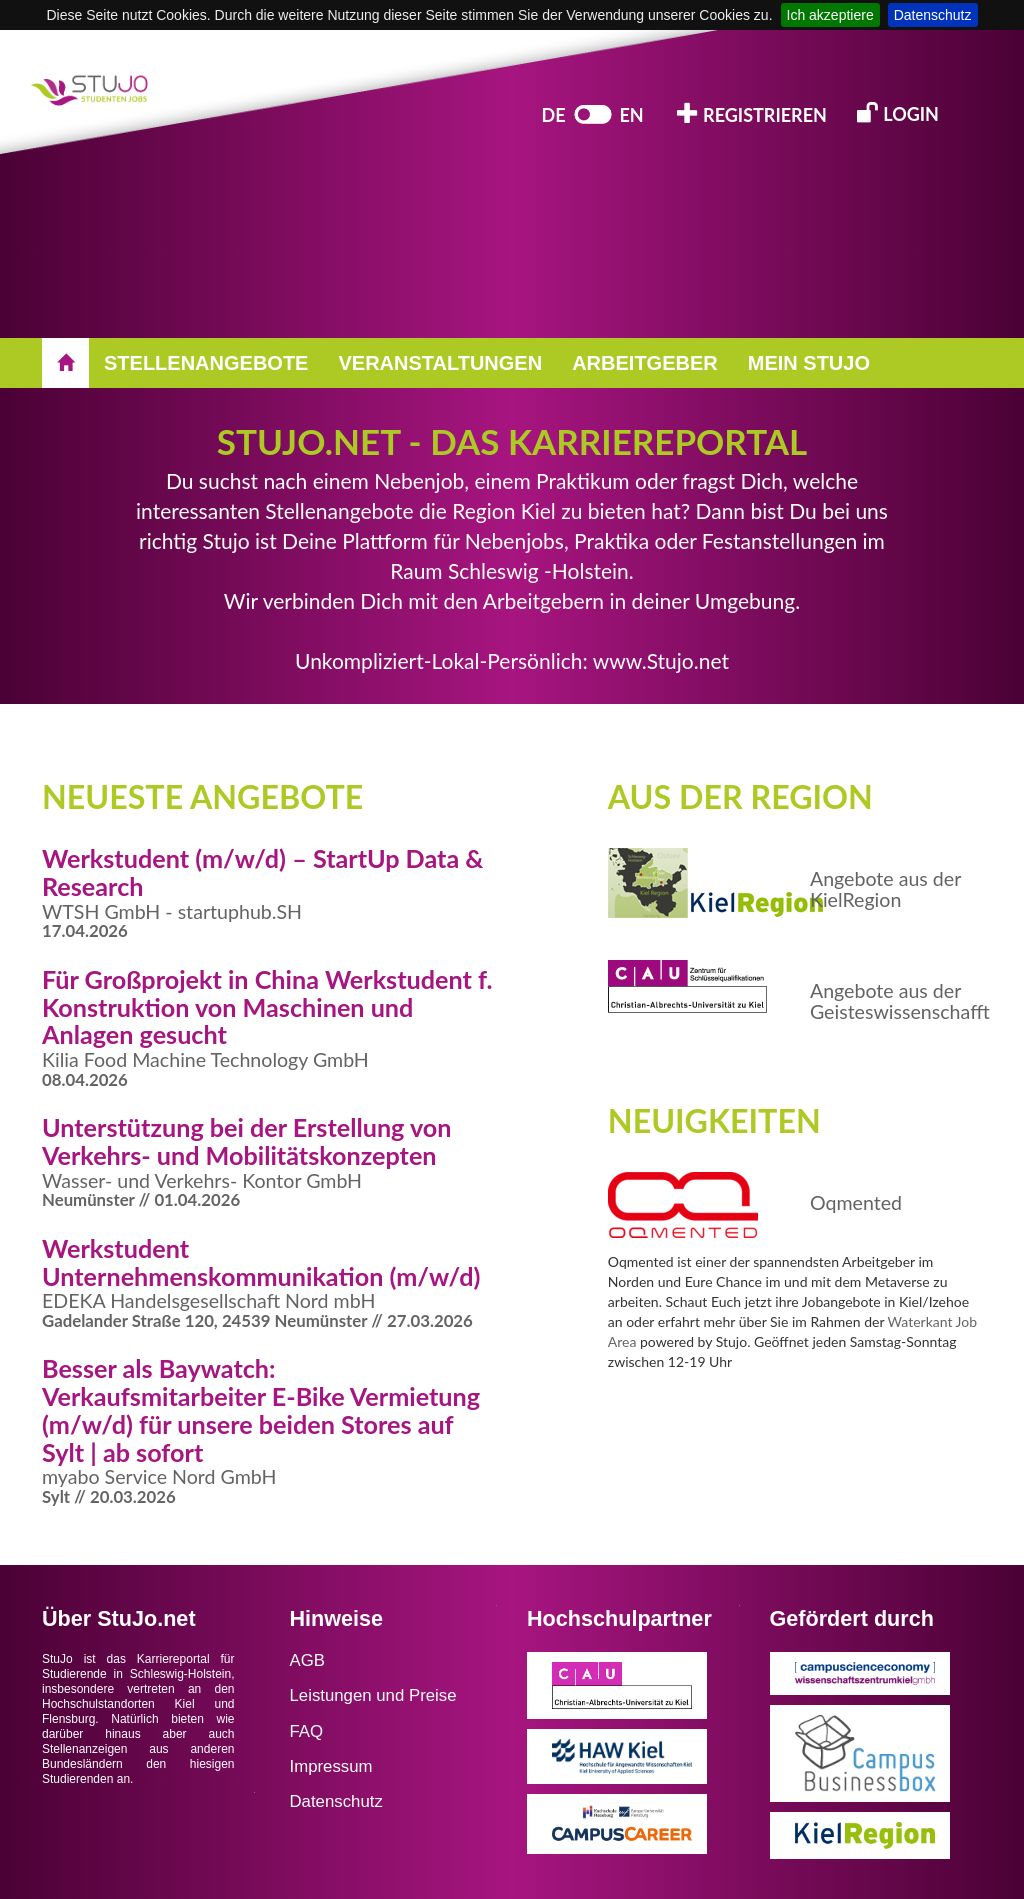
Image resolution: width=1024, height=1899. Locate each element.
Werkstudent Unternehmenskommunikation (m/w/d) (261, 1262)
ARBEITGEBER (645, 363)
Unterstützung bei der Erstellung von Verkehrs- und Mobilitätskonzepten (246, 1141)
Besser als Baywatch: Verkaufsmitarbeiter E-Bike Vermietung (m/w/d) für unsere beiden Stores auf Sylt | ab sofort (261, 1409)
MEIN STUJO (809, 363)
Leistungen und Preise (373, 1695)
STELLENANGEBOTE (206, 363)
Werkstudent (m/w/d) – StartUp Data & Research (263, 872)
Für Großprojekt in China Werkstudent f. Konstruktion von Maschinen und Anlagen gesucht (267, 1006)
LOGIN (898, 112)
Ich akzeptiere (830, 15)
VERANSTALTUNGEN (440, 363)
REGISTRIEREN (752, 113)
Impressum (331, 1766)
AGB (307, 1660)
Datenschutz (933, 15)
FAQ (307, 1731)
